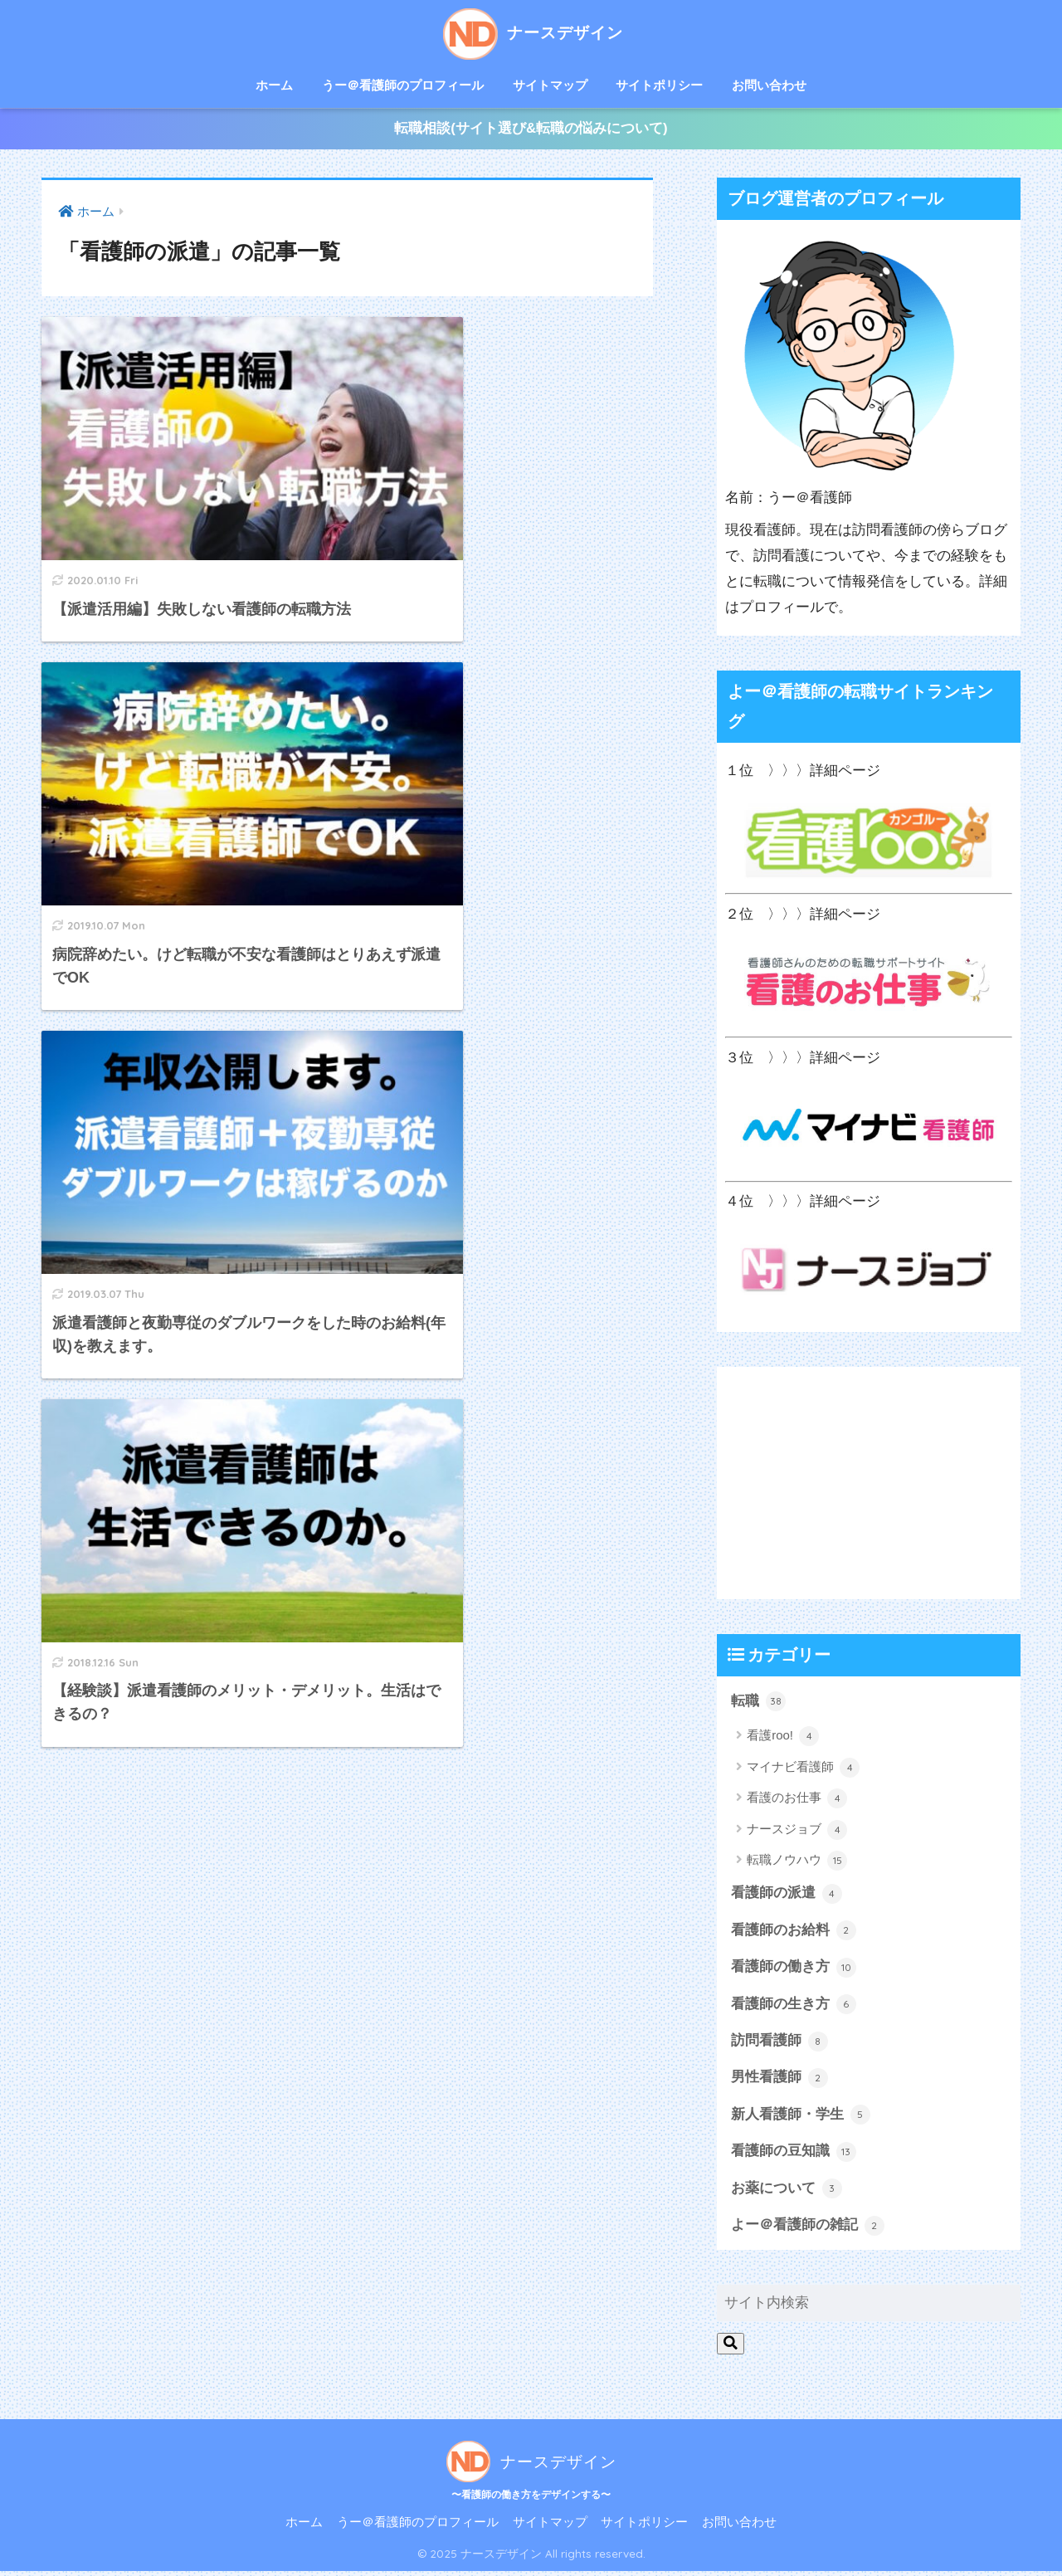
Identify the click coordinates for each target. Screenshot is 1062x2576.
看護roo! (783, 1739)
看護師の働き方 (793, 1970)
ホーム (274, 85)
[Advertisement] (869, 1484)
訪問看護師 (779, 2044)
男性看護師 (779, 2081)
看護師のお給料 (793, 1933)
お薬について (786, 2193)
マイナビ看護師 (803, 1769)
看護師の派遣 (786, 1896)
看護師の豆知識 (793, 2155)
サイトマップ (550, 85)
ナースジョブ (797, 1832)
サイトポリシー (659, 85)
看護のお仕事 (797, 1801)
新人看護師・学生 (800, 2119)
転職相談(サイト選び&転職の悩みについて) (531, 130)
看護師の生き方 (793, 2007)
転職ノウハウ (797, 1863)
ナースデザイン (531, 32)
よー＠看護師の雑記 (807, 2230)
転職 (758, 1704)
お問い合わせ (769, 85)
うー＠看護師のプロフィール (403, 85)
